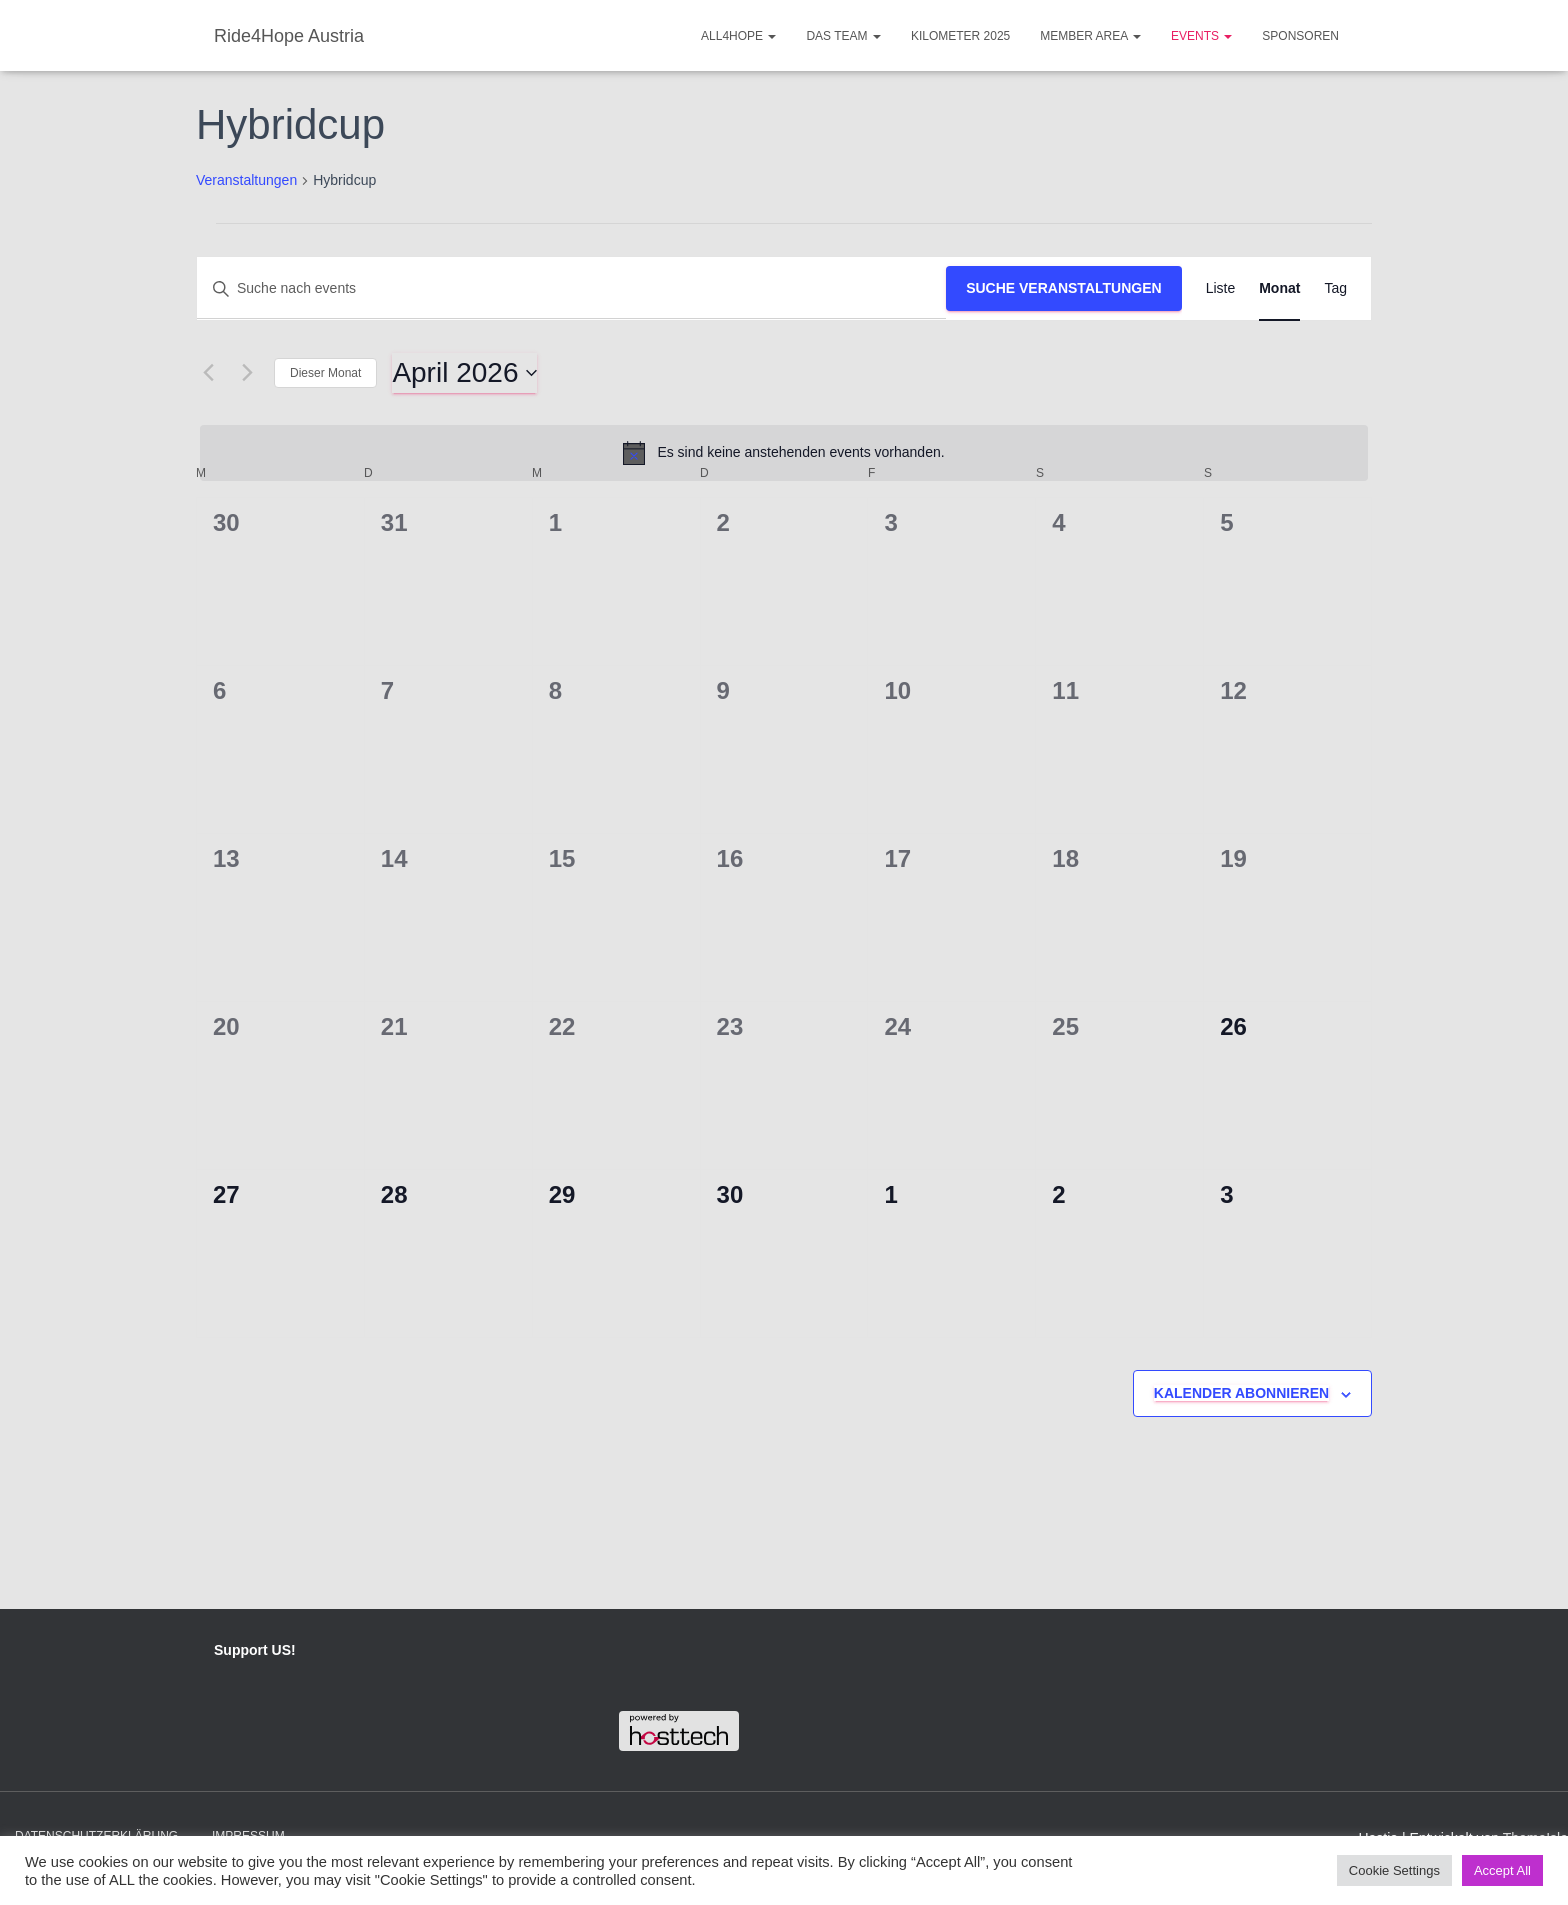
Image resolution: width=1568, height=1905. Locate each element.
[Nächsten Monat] (247, 373)
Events (1201, 36)
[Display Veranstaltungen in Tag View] (1335, 288)
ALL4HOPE (738, 36)
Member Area (1090, 36)
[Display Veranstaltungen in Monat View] (1279, 288)
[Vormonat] (208, 373)
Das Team (843, 36)
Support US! (255, 1650)
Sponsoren (1300, 36)
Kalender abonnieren (1241, 1393)
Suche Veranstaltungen (1064, 288)
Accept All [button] (1502, 1870)
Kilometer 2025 (960, 36)
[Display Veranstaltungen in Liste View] (1221, 288)
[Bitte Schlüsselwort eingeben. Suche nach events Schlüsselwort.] (571, 288)
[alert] (784, 453)
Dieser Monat (325, 373)
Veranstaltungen (246, 180)
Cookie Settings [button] (1394, 1870)
